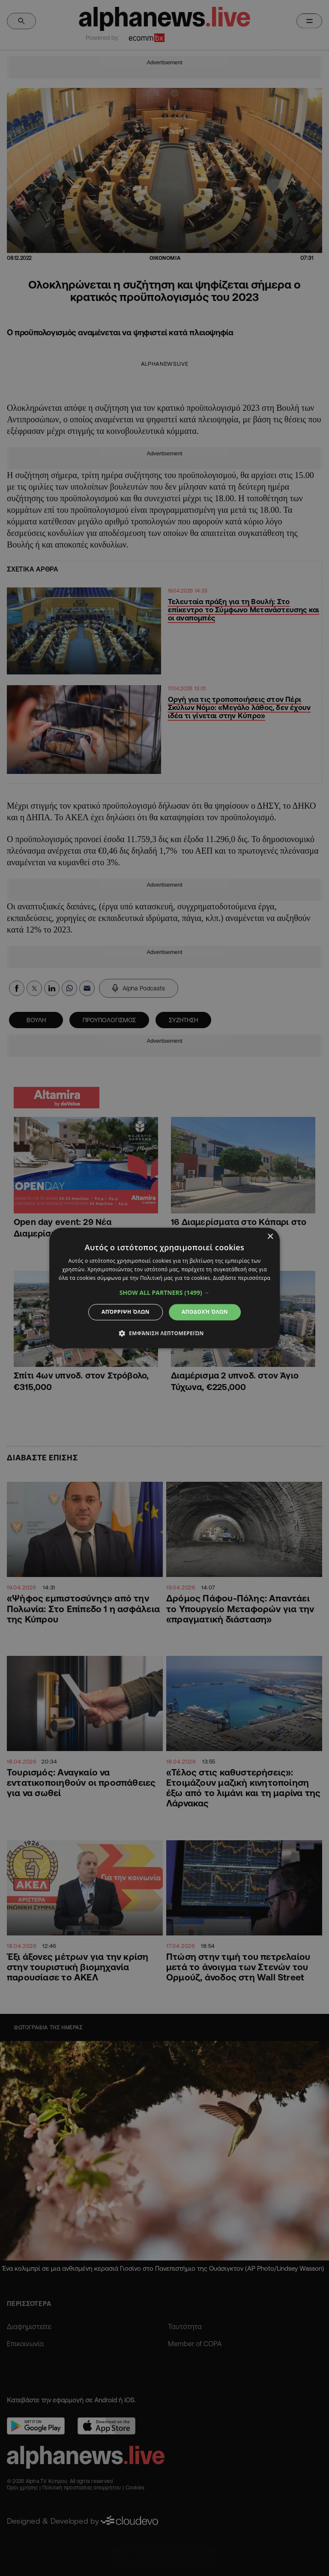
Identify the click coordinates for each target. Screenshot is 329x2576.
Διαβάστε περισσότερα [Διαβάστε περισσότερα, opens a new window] (241, 1278)
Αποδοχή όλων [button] (205, 1311)
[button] (165, 1293)
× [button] (270, 1237)
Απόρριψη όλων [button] (126, 1311)
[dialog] (164, 1288)
